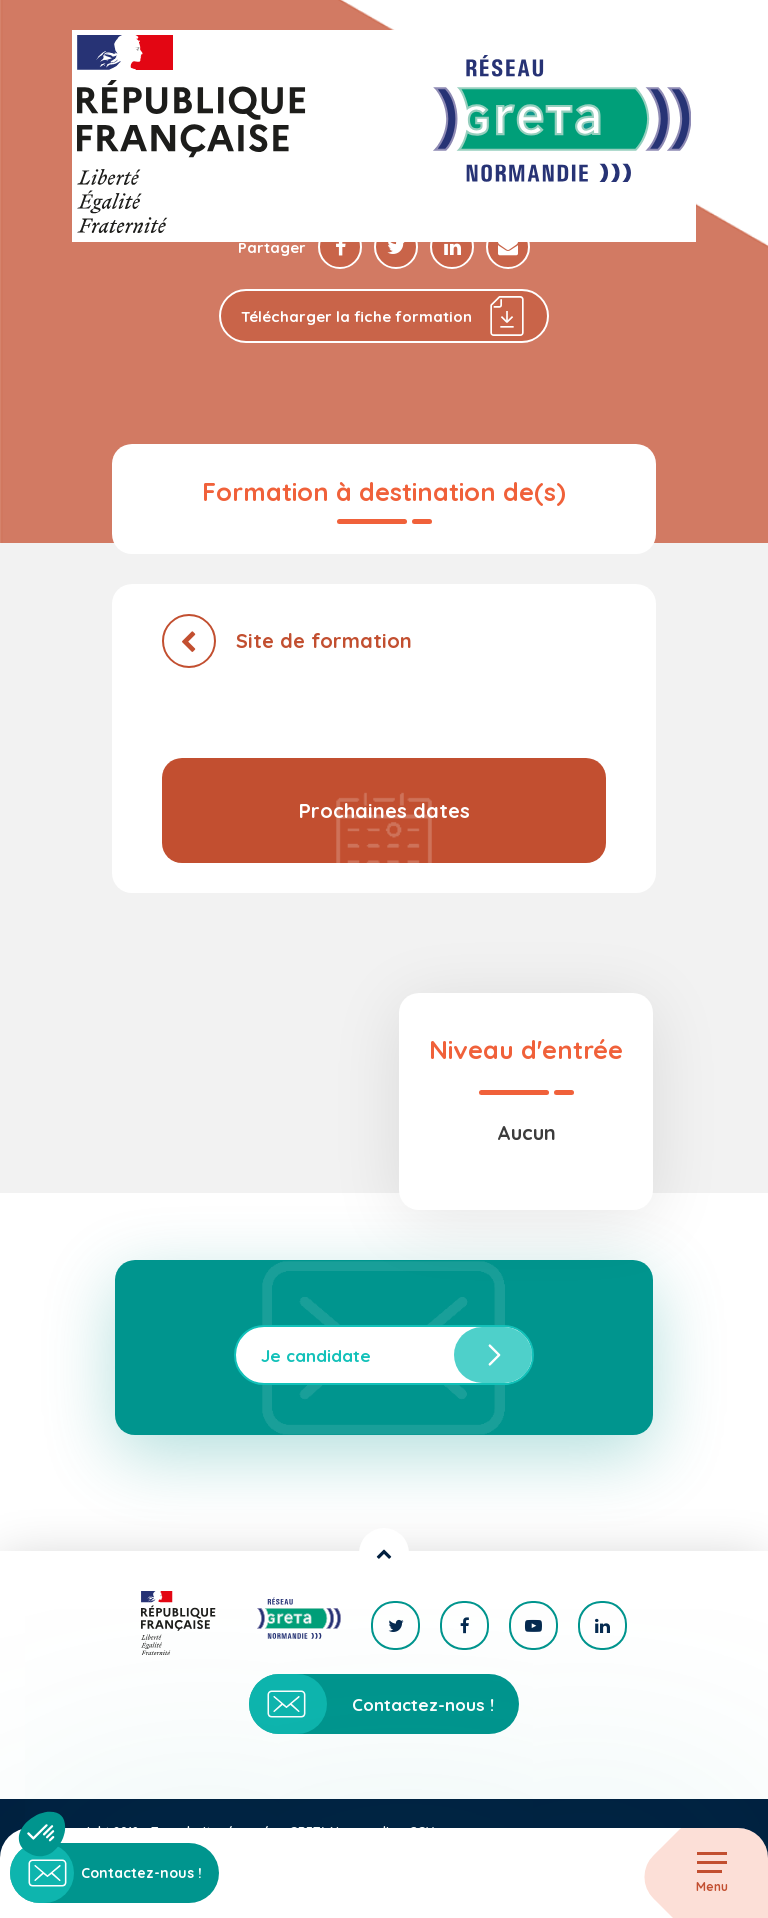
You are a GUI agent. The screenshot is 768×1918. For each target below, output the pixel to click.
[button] (42, 1834)
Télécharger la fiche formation (384, 316)
